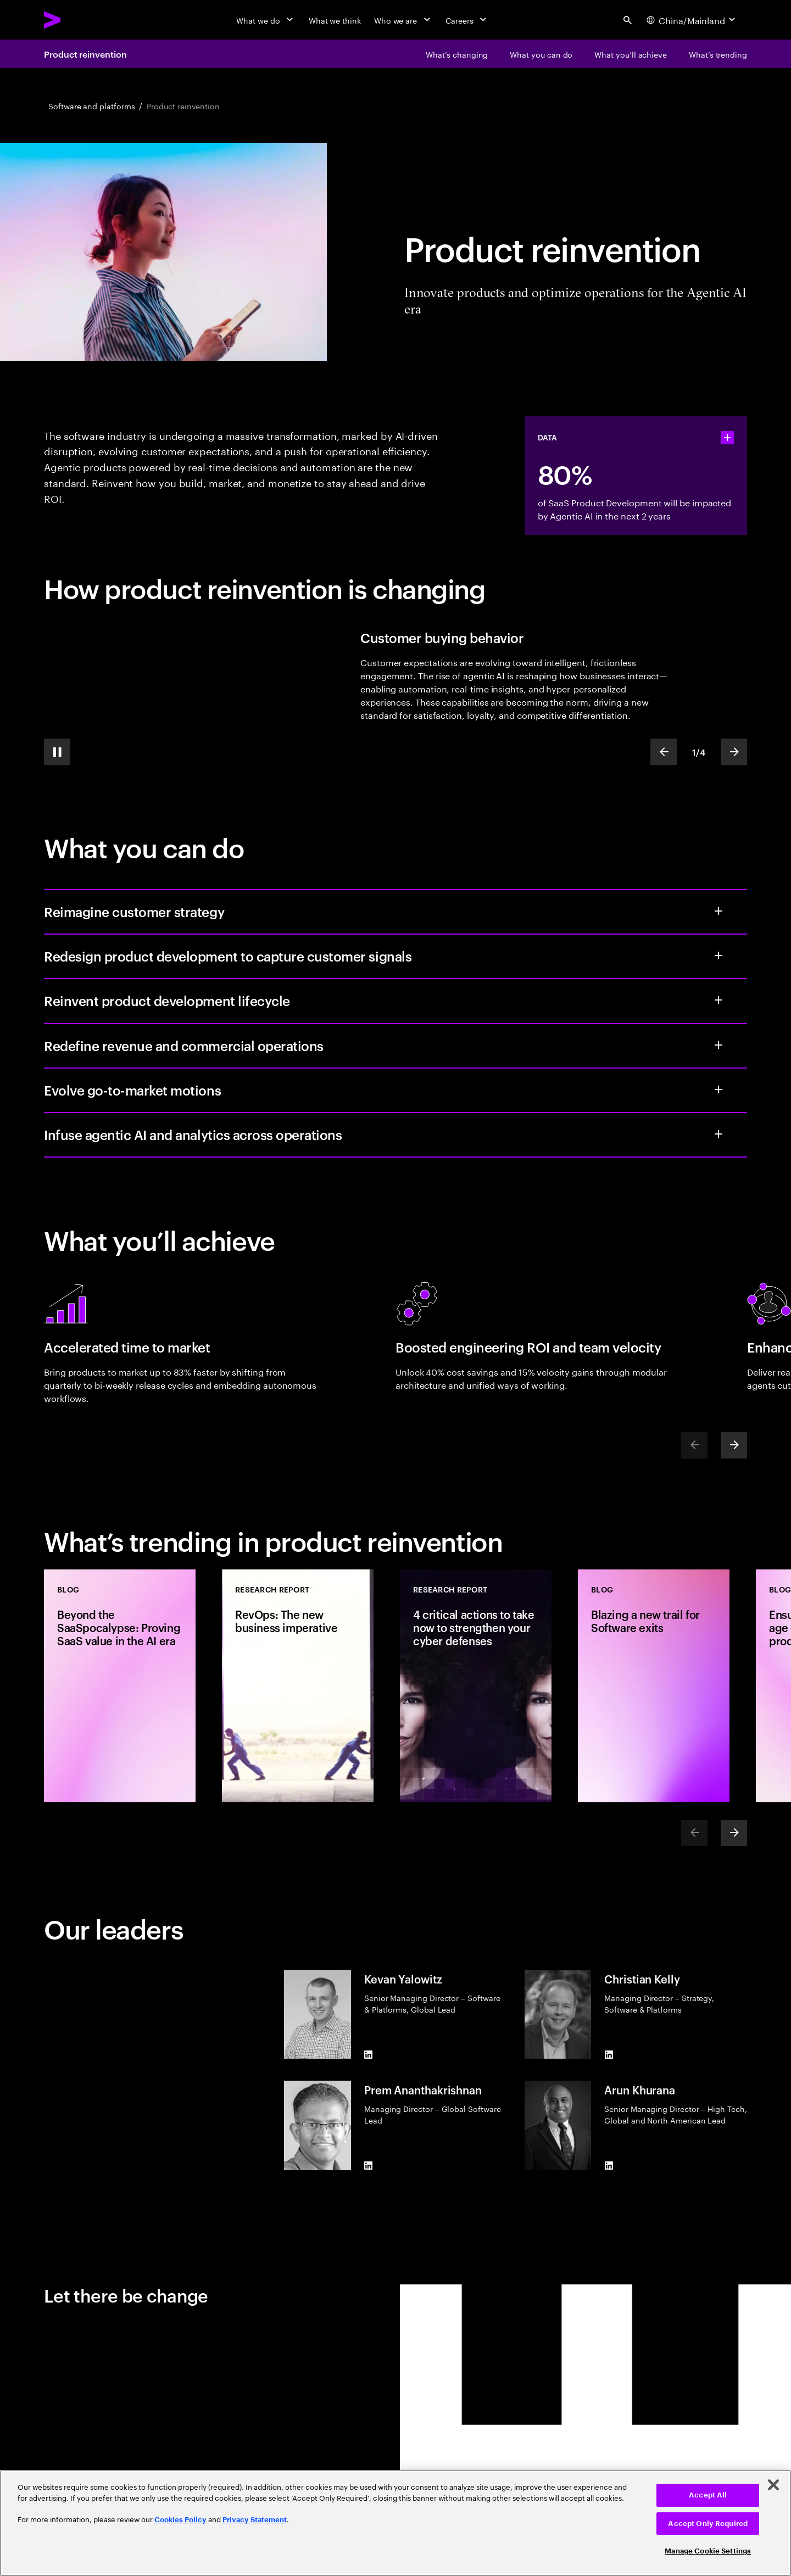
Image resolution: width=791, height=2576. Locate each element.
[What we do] (265, 20)
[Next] (734, 1445)
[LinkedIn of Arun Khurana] (608, 2166)
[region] (395, 2523)
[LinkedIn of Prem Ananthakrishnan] (368, 2166)
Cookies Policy (180, 2519)
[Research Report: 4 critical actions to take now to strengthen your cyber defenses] (476, 1685)
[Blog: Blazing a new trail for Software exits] (653, 1685)
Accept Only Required (708, 2523)
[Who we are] (403, 20)
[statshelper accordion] (727, 437)
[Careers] (467, 20)
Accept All (708, 2495)
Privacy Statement (254, 2519)
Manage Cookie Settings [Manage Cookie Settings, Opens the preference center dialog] (708, 2551)
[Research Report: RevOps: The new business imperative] (298, 1685)
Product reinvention (85, 54)
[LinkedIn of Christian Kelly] (608, 2054)
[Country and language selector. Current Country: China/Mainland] (692, 20)
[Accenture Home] (77, 20)
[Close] (773, 2485)
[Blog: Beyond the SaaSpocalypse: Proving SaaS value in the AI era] (120, 1685)
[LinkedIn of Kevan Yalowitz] (368, 2054)
